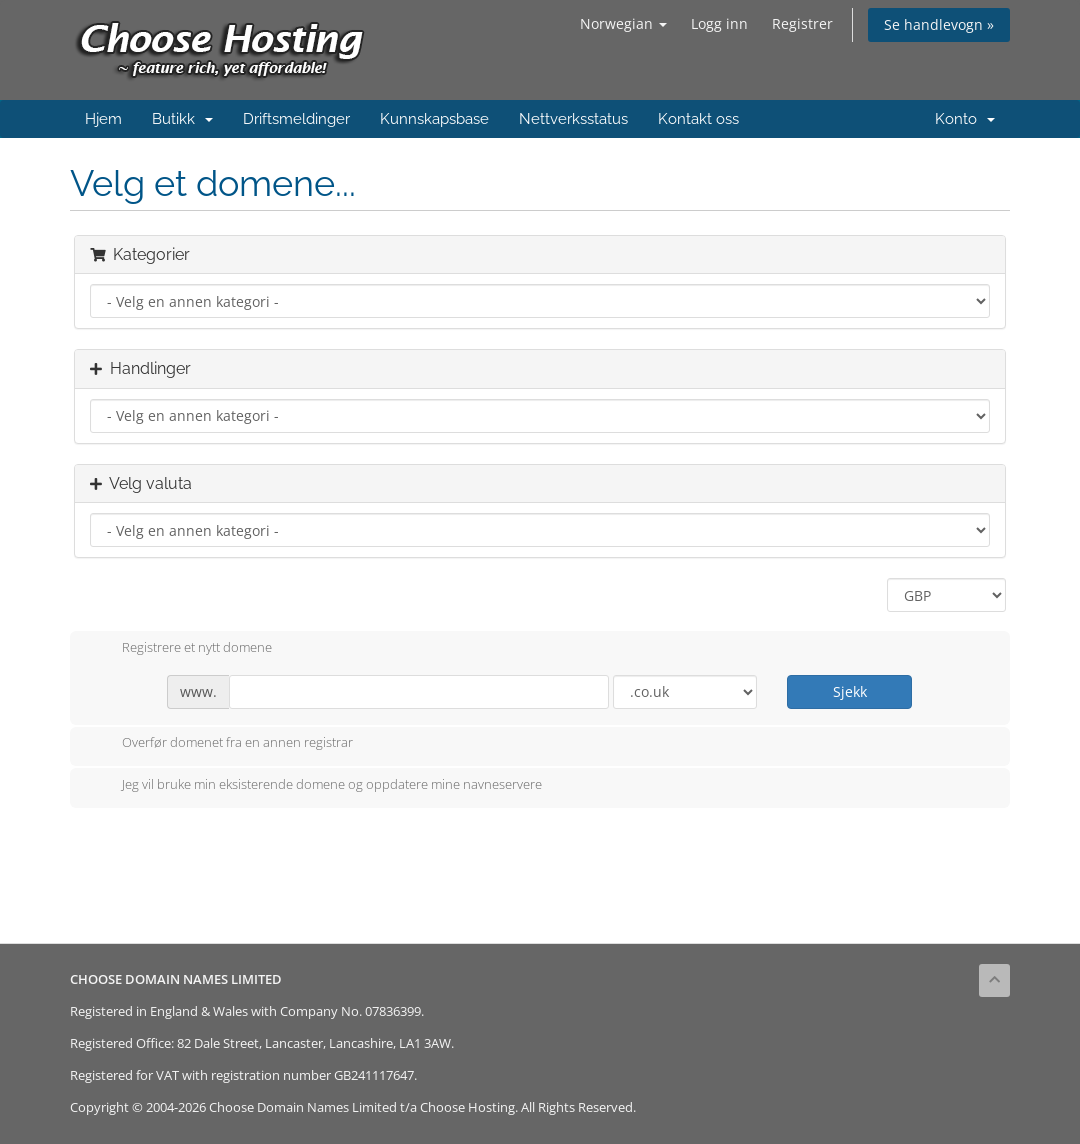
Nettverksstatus (573, 119)
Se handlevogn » (939, 24)
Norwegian (623, 23)
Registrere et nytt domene (181, 649)
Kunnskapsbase (434, 119)
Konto (965, 119)
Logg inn (719, 23)
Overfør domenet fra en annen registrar (221, 744)
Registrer (802, 23)
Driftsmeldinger (296, 119)
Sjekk (850, 691)
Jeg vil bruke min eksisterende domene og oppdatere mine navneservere (316, 786)
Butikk (182, 119)
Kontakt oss (698, 119)
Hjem (103, 119)
